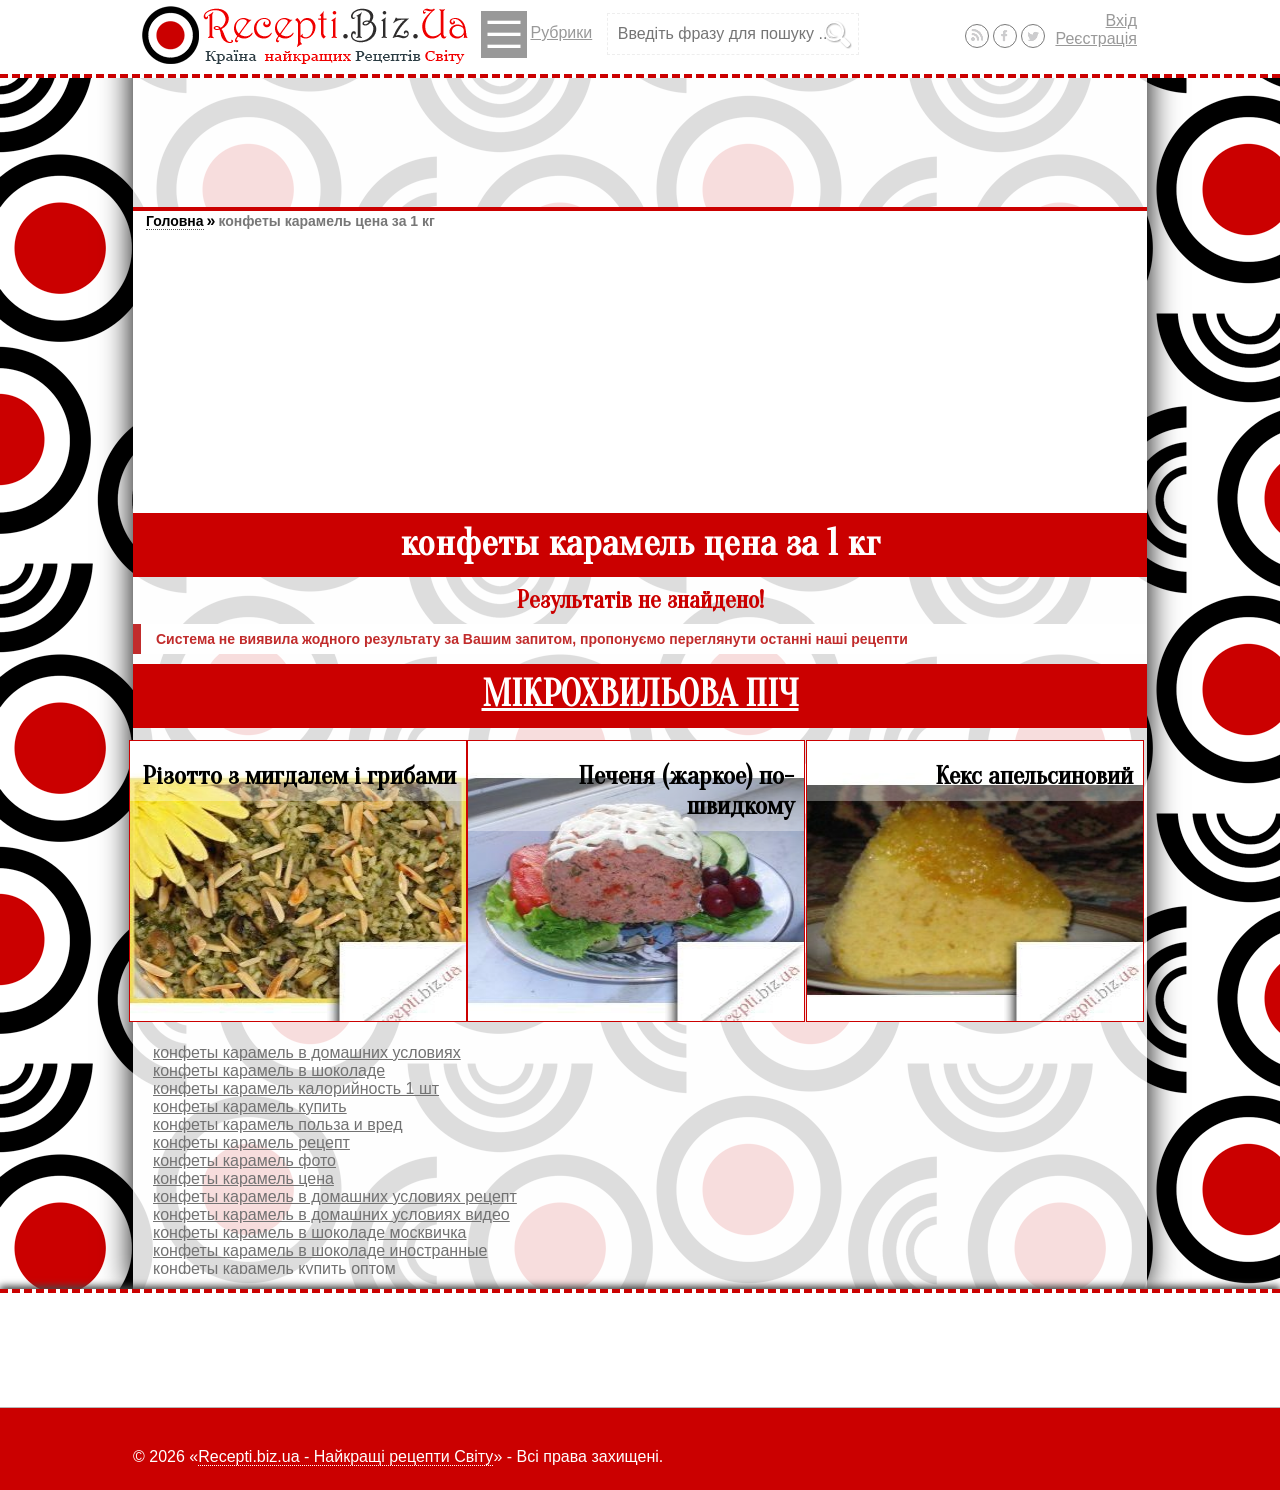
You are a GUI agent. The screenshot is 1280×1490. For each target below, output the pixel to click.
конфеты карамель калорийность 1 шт (296, 1088)
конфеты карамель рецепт (251, 1142)
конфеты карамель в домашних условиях (307, 1052)
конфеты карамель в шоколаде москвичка (310, 1232)
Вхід (1121, 20)
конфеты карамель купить (250, 1106)
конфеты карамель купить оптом (274, 1268)
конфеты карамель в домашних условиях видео (331, 1214)
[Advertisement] (640, 133)
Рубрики (536, 34)
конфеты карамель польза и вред (277, 1124)
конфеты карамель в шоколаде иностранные (320, 1250)
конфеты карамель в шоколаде (269, 1070)
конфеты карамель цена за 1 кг (326, 221)
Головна (175, 221)
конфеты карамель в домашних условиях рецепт (335, 1196)
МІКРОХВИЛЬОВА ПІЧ (640, 694)
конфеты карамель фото (244, 1160)
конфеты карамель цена (243, 1178)
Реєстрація (1096, 38)
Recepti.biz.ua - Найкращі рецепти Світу (345, 1456)
